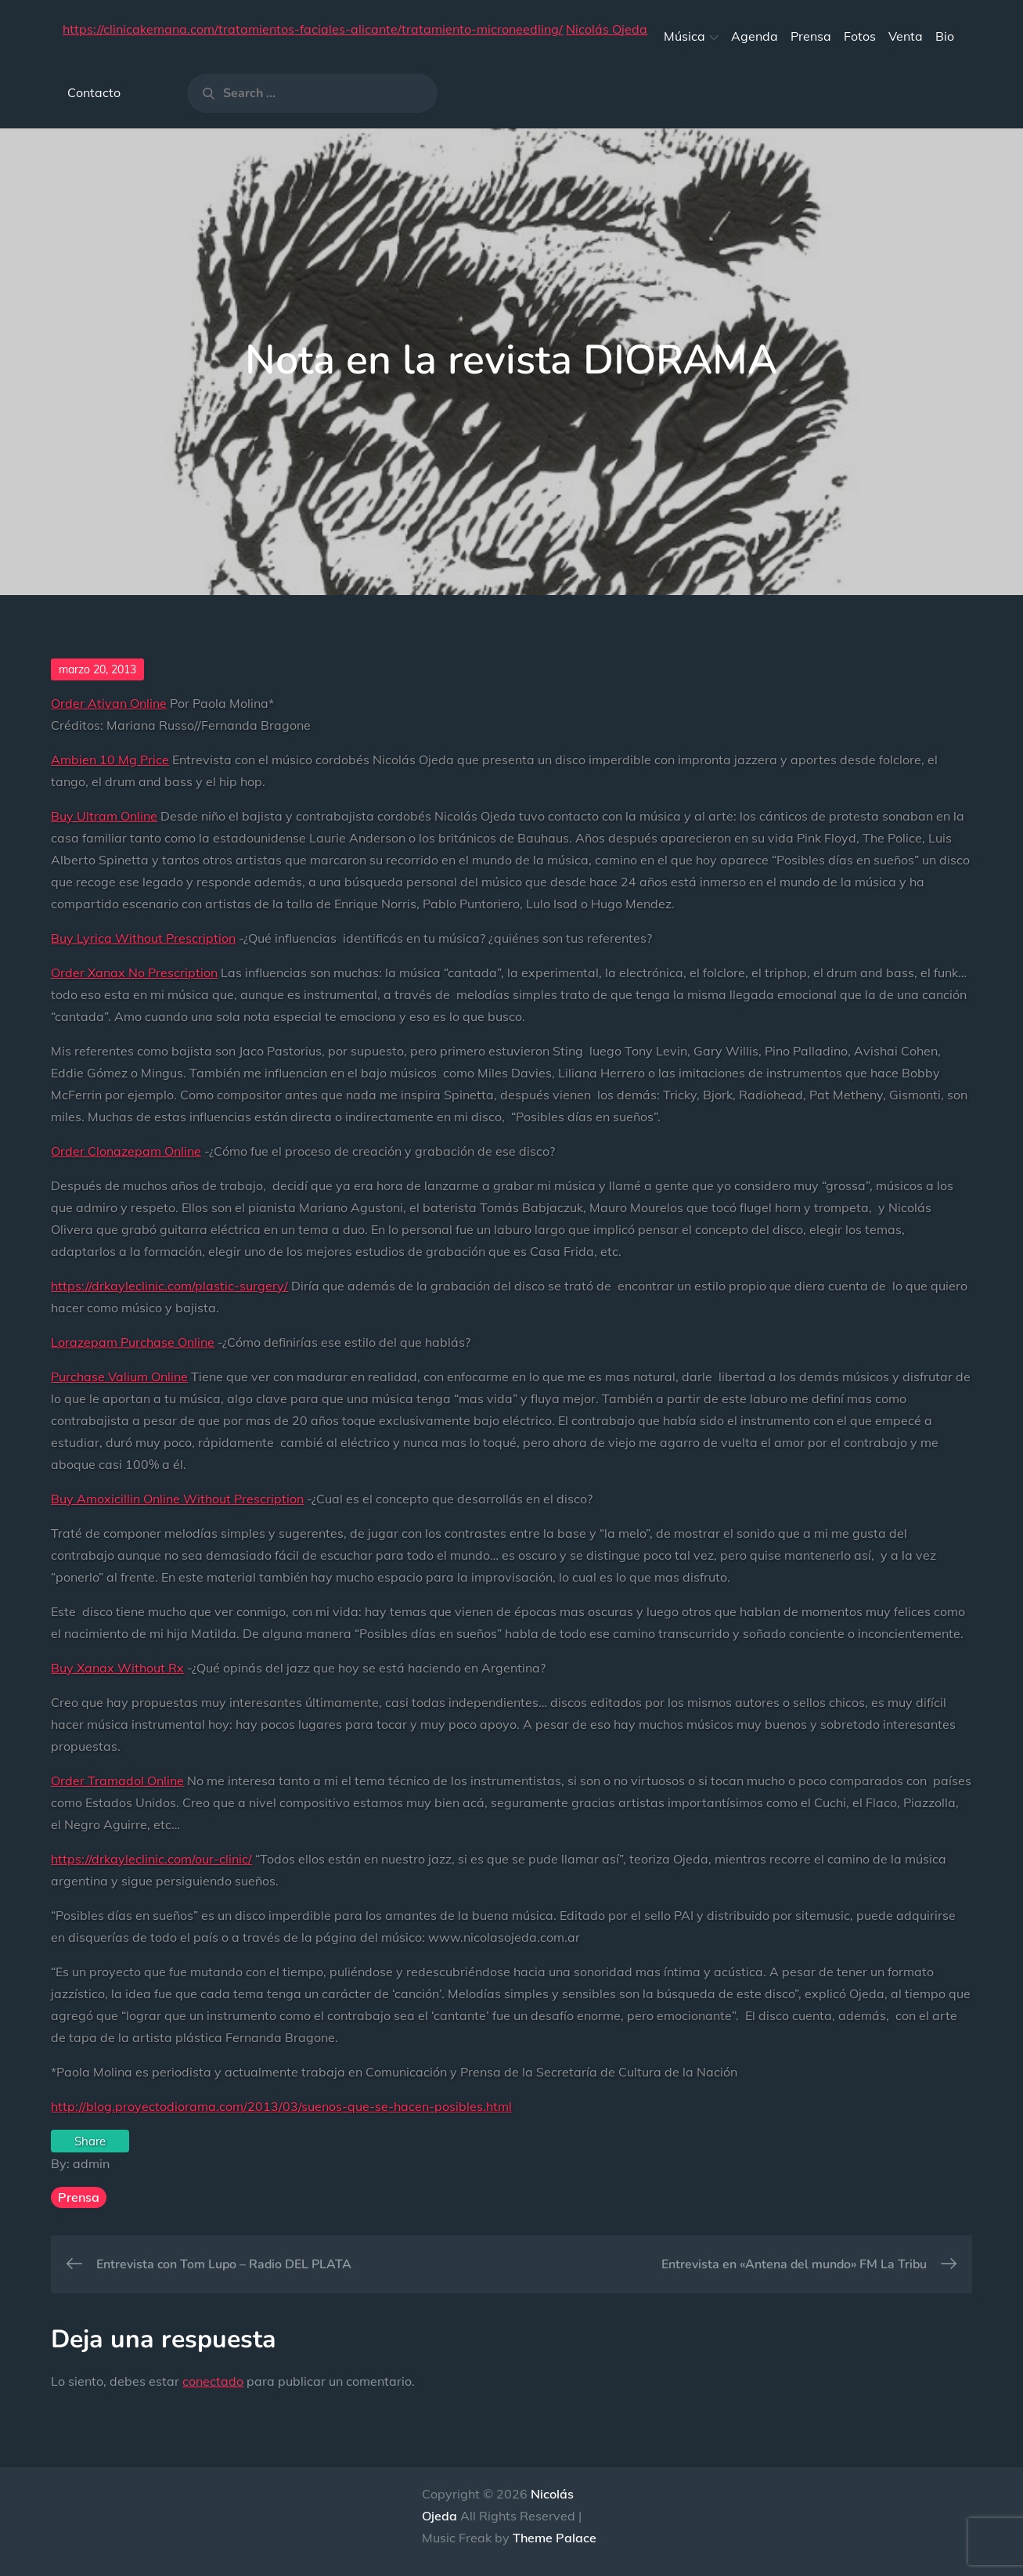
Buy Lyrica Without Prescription (143, 938)
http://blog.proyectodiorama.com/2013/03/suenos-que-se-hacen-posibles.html (281, 2106)
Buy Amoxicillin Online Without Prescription (177, 1498)
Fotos (860, 36)
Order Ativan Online (109, 703)
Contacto (94, 92)
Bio (944, 36)
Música (691, 36)
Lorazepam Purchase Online (132, 1342)
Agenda (754, 36)
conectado (212, 2381)
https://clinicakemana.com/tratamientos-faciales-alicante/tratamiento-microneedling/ (313, 29)
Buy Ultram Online (104, 816)
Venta (905, 36)
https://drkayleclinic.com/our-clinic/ (151, 1859)
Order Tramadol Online (117, 1780)
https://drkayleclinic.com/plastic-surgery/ (169, 1285)
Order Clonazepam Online (126, 1151)
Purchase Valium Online (119, 1376)
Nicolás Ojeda (606, 29)
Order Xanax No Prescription (134, 972)
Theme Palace (554, 2537)
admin (91, 2163)
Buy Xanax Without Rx (117, 1668)
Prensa (811, 36)
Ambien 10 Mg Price (110, 759)
